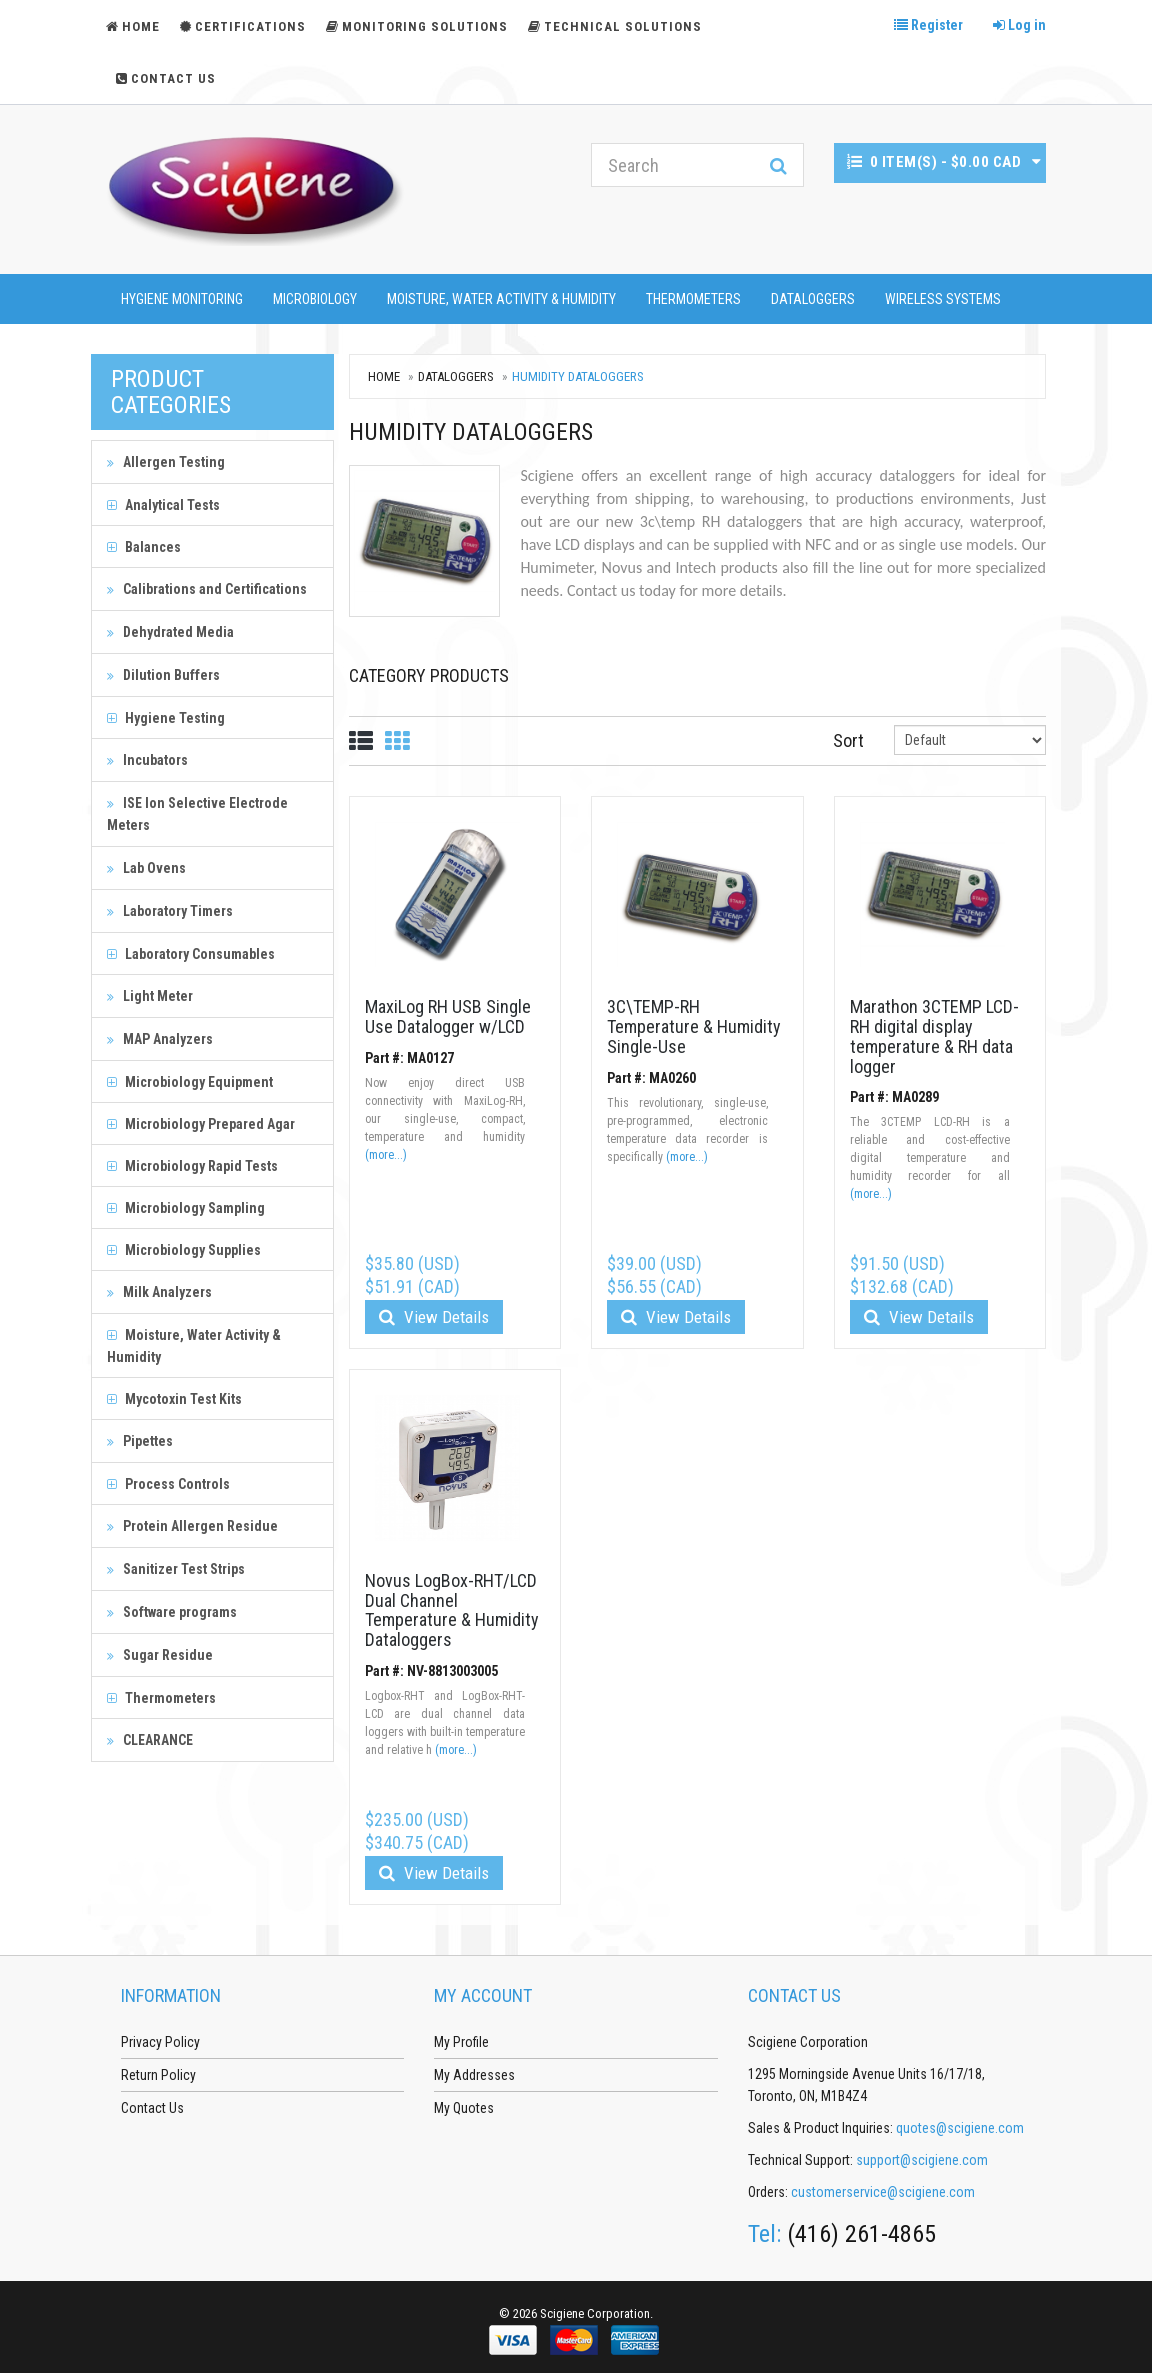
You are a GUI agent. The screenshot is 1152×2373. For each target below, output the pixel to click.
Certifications (243, 26)
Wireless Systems (943, 299)
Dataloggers (813, 299)
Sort (848, 740)
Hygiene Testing (166, 718)
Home (384, 376)
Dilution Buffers (163, 675)
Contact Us (166, 78)
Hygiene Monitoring (182, 299)
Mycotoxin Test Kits (174, 1399)
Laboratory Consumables (191, 954)
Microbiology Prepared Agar (201, 1124)
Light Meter (150, 996)
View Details (434, 1317)
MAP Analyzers (160, 1039)
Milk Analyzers (159, 1292)
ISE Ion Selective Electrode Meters (197, 814)
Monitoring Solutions (417, 26)
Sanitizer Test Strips (176, 1569)
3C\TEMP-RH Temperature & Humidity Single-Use (694, 1026)
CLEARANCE (150, 1740)
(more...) (386, 1155)
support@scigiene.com (922, 2160)
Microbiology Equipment (190, 1082)
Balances (144, 547)
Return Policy (158, 2075)
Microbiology (315, 299)
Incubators (147, 760)
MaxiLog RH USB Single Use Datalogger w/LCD (448, 1016)
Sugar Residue (160, 1655)
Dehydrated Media (170, 632)
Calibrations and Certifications (207, 589)
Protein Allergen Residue (192, 1526)
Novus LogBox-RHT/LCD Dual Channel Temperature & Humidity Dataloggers (452, 1610)
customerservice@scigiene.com (883, 2192)
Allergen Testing (166, 462)
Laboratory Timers (170, 911)
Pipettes (140, 1441)
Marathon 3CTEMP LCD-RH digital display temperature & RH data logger (934, 1036)
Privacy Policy (160, 2042)
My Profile (461, 2042)
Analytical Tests (163, 505)
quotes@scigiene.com (960, 2128)
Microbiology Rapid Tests (192, 1166)
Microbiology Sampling (186, 1208)
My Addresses (474, 2075)
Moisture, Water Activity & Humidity (501, 299)
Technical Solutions (615, 26)
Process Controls (168, 1484)
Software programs (172, 1612)
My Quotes (464, 2108)
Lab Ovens (146, 868)
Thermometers (693, 299)
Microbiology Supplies (184, 1250)
